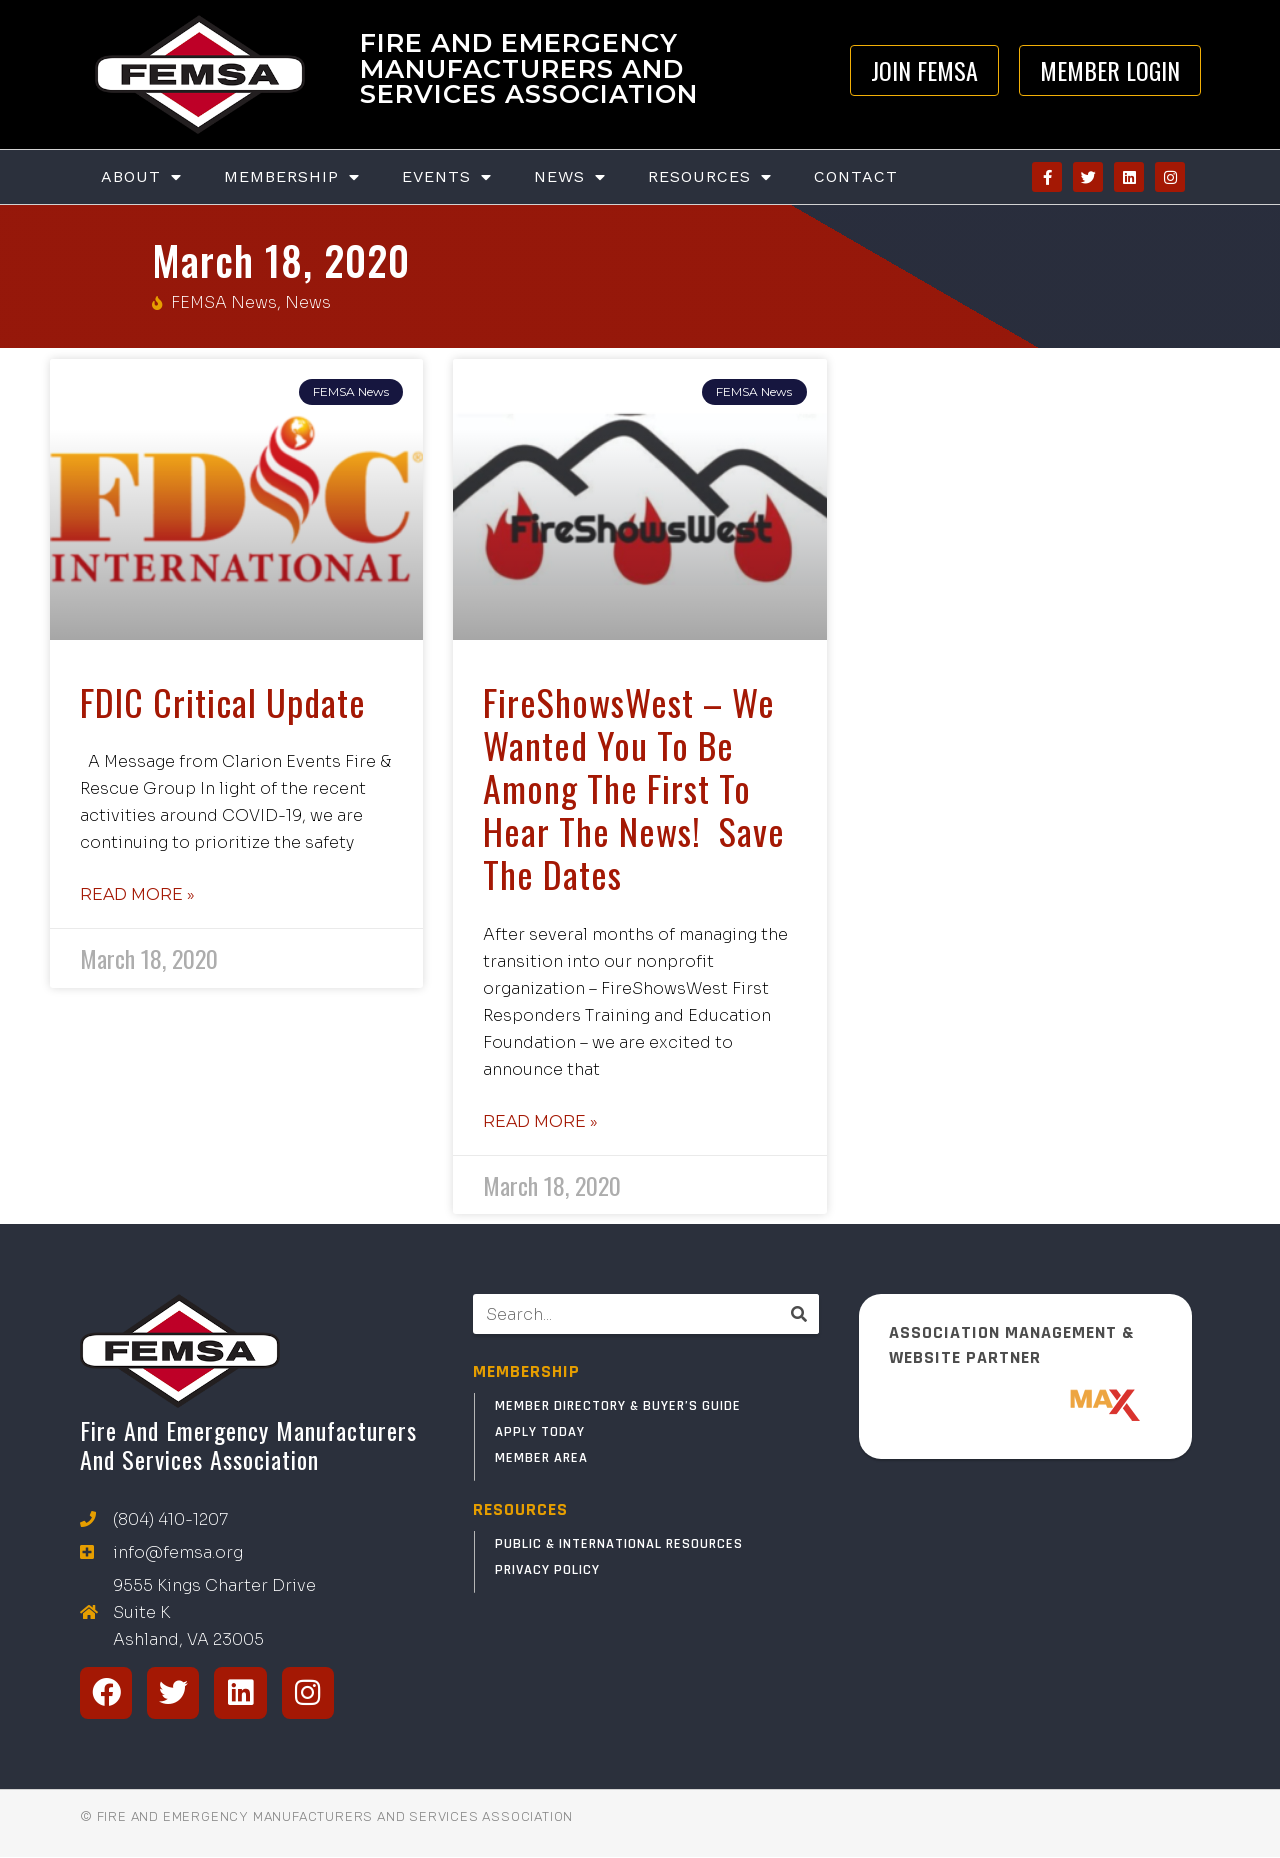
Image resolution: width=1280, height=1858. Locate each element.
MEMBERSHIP (526, 1371)
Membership (292, 177)
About (141, 177)
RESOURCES (520, 1509)
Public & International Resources (619, 1544)
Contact (856, 176)
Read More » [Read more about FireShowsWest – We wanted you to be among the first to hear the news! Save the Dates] (540, 1121)
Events (447, 177)
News (570, 177)
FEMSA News (224, 302)
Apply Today (540, 1432)
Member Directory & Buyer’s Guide (618, 1406)
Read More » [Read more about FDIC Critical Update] (137, 894)
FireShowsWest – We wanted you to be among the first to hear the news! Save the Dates (634, 788)
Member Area (541, 1458)
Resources (710, 177)
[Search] (799, 1314)
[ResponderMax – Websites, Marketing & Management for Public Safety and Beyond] (1026, 1405)
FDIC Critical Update (223, 701)
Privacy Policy (547, 1570)
